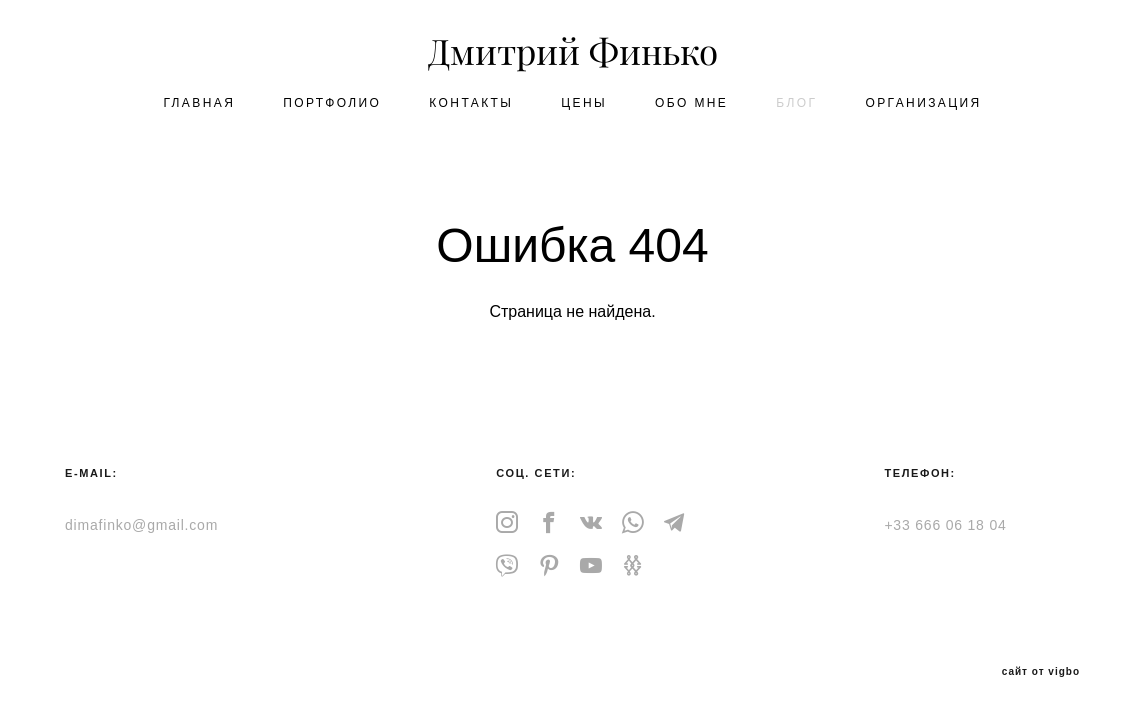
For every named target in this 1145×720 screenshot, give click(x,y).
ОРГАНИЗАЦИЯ (923, 103)
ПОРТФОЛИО (332, 103)
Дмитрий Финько (573, 52)
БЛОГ (796, 103)
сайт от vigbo (1041, 672)
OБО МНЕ (691, 103)
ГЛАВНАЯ (199, 103)
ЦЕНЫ (584, 103)
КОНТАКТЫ (471, 103)
